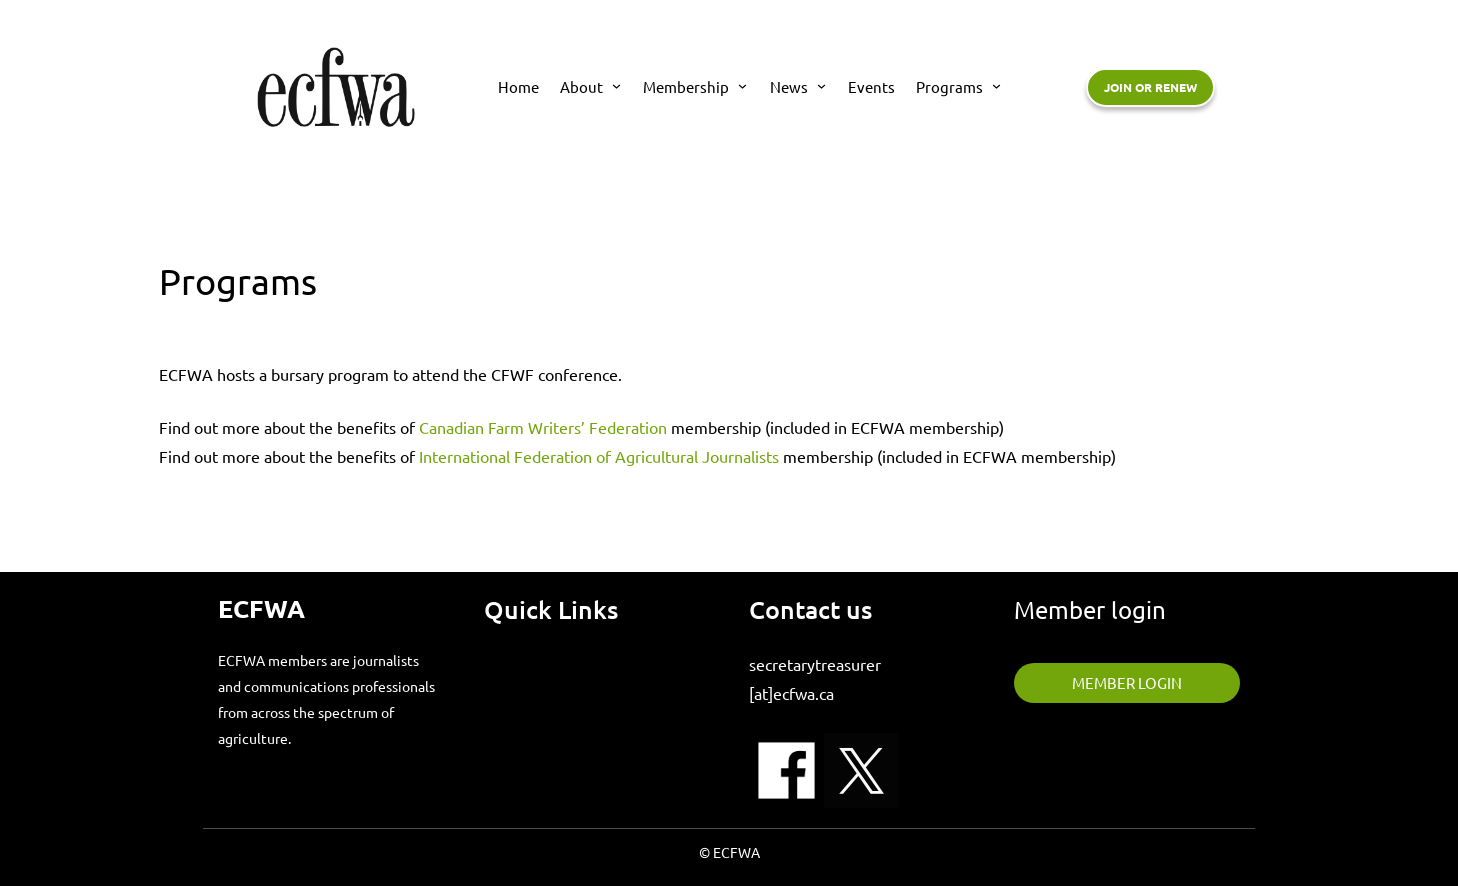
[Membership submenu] (742, 85)
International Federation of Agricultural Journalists (599, 456)
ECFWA (261, 608)
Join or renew (1150, 87)
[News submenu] (821, 85)
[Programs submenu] (996, 85)
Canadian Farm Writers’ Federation (545, 427)
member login (1127, 682)
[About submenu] (616, 85)
